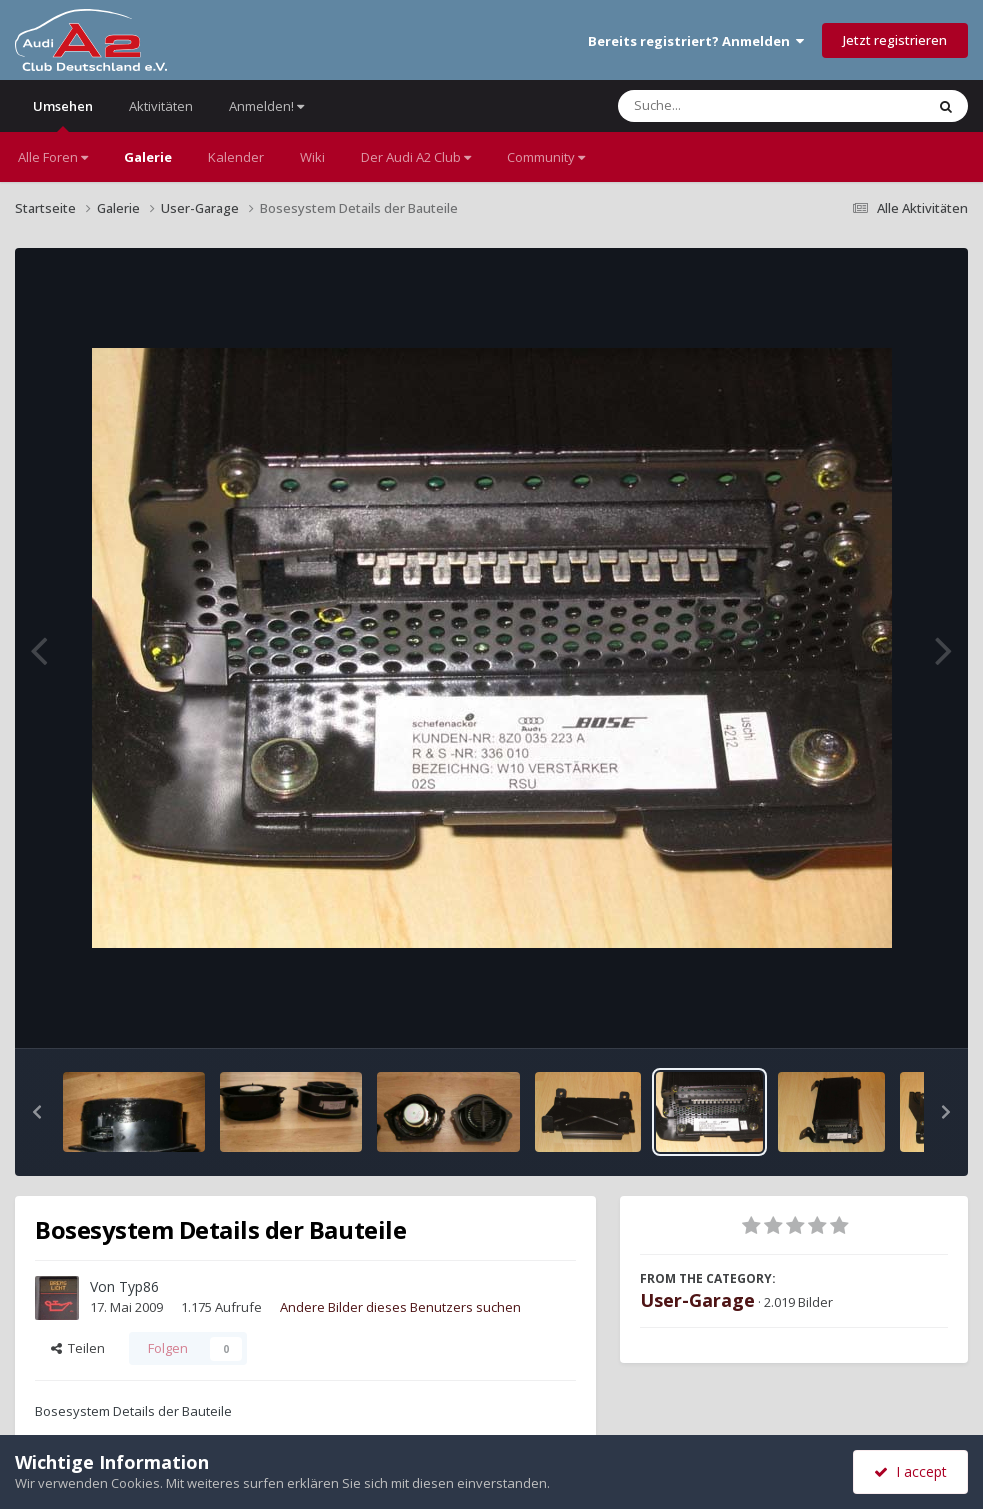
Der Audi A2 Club (416, 157)
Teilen (78, 1348)
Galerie (148, 157)
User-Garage (697, 1300)
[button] (37, 1112)
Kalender (236, 157)
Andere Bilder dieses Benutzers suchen (400, 1307)
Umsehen (63, 114)
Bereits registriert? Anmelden (696, 41)
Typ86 (139, 1286)
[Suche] (730, 106)
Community (546, 157)
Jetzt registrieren (895, 40)
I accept (910, 1471)
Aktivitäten (161, 106)
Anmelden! (266, 106)
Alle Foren (53, 157)
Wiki (312, 157)
